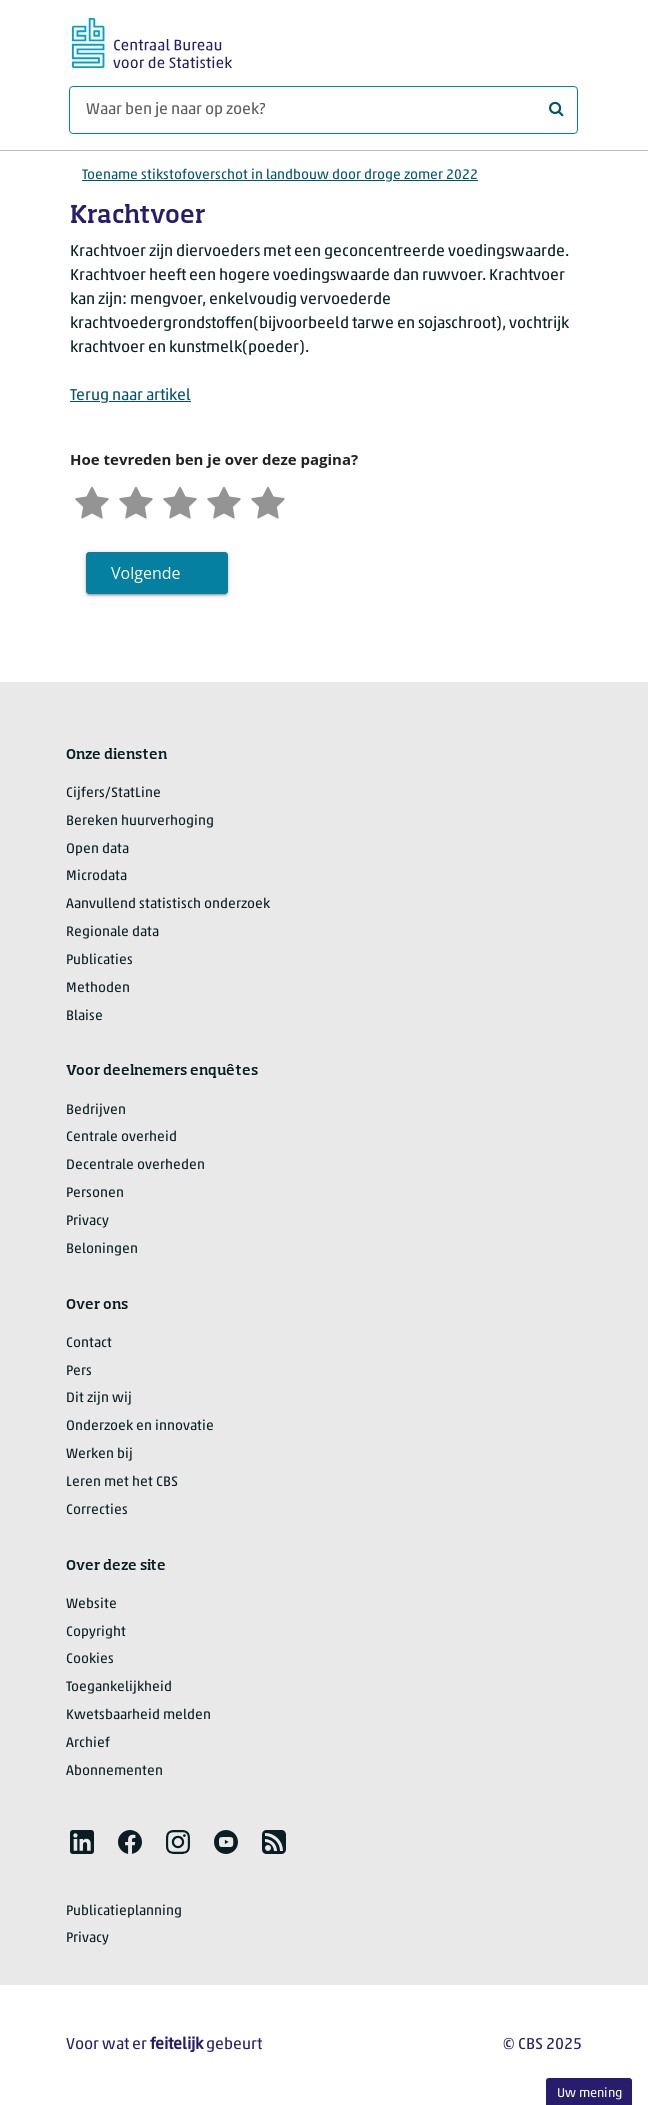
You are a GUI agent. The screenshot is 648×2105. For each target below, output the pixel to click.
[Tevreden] (224, 500)
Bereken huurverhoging (140, 821)
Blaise (84, 1016)
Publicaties (99, 960)
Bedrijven (96, 1110)
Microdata (96, 876)
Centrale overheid (121, 1137)
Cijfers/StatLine (113, 793)
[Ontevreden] (136, 500)
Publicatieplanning (124, 1911)
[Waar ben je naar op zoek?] (323, 110)
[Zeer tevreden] (268, 500)
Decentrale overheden (135, 1165)
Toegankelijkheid (119, 1687)
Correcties (97, 1510)
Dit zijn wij (99, 1398)
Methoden (98, 988)
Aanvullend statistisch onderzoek (168, 904)
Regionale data (112, 932)
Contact (89, 1343)
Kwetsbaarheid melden (138, 1715)
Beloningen (102, 1249)
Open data (97, 849)
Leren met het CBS (122, 1482)
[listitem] (82, 1842)
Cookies (90, 1659)
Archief (88, 1743)
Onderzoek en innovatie (140, 1426)
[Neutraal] (180, 500)
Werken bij (99, 1454)
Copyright (96, 1632)
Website (91, 1604)
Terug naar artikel (130, 396)
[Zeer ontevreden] (92, 500)
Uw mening (589, 2093)
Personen (95, 1193)
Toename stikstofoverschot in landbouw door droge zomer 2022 (280, 175)
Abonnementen (114, 1771)
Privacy (87, 1221)
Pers (79, 1371)
